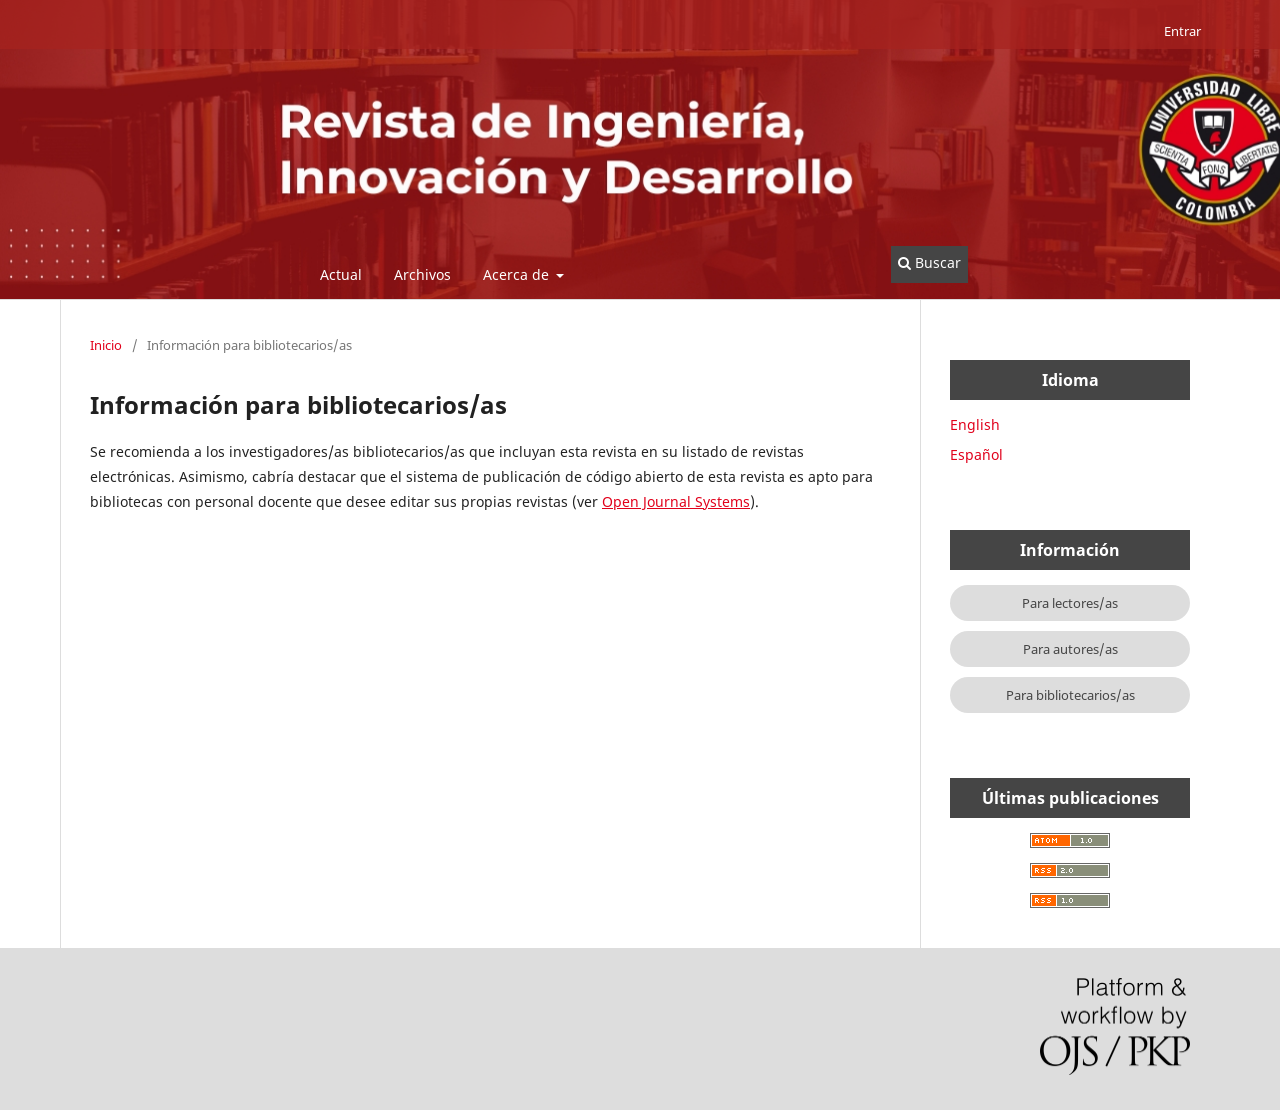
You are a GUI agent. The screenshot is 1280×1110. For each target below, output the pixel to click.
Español (976, 454)
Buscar (929, 262)
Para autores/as (1070, 649)
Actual (341, 274)
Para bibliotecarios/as (1070, 695)
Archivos (422, 274)
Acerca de (518, 274)
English (975, 424)
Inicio (106, 345)
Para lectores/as (1070, 603)
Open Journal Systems (676, 501)
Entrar (1182, 31)
